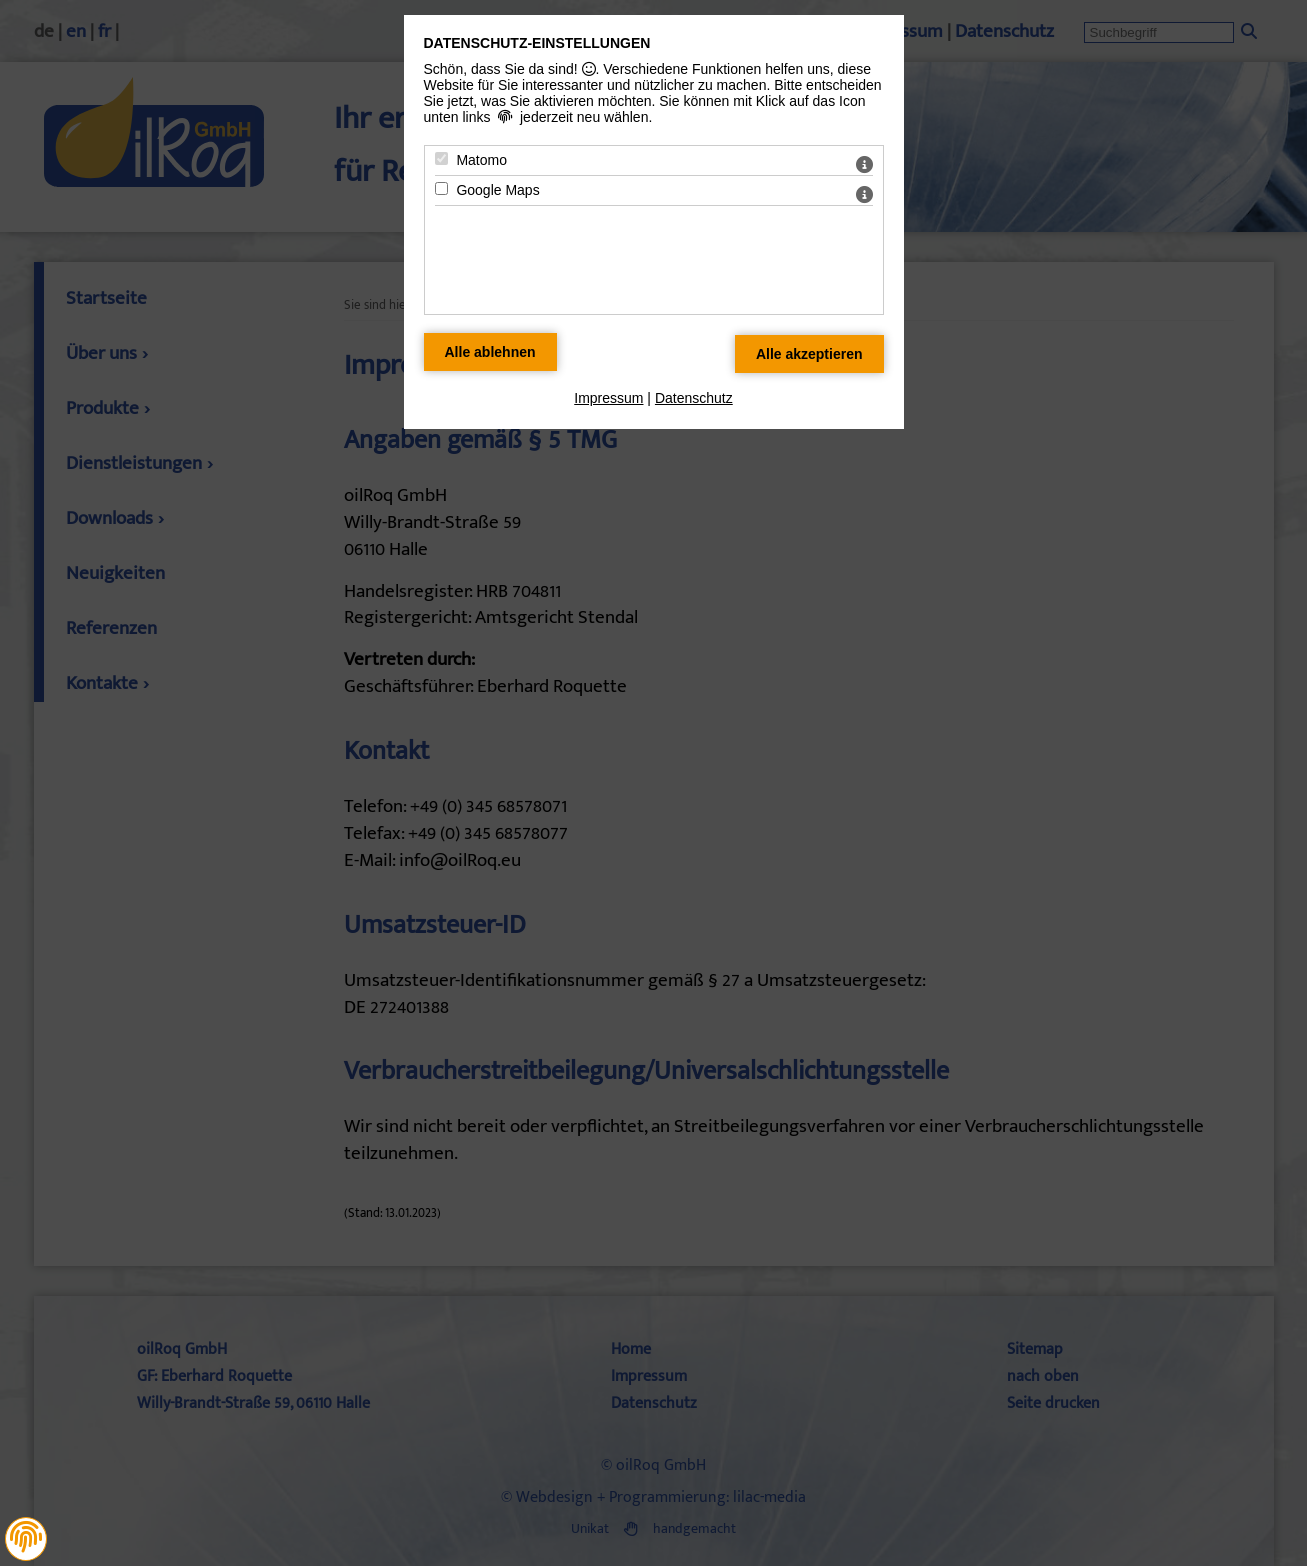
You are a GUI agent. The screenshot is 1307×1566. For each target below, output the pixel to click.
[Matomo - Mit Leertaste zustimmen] (441, 158)
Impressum (608, 398)
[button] (26, 1537)
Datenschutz (694, 398)
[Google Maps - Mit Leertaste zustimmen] (441, 188)
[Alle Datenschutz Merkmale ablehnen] (490, 352)
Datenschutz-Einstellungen (537, 43)
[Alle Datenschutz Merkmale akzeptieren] (809, 354)
